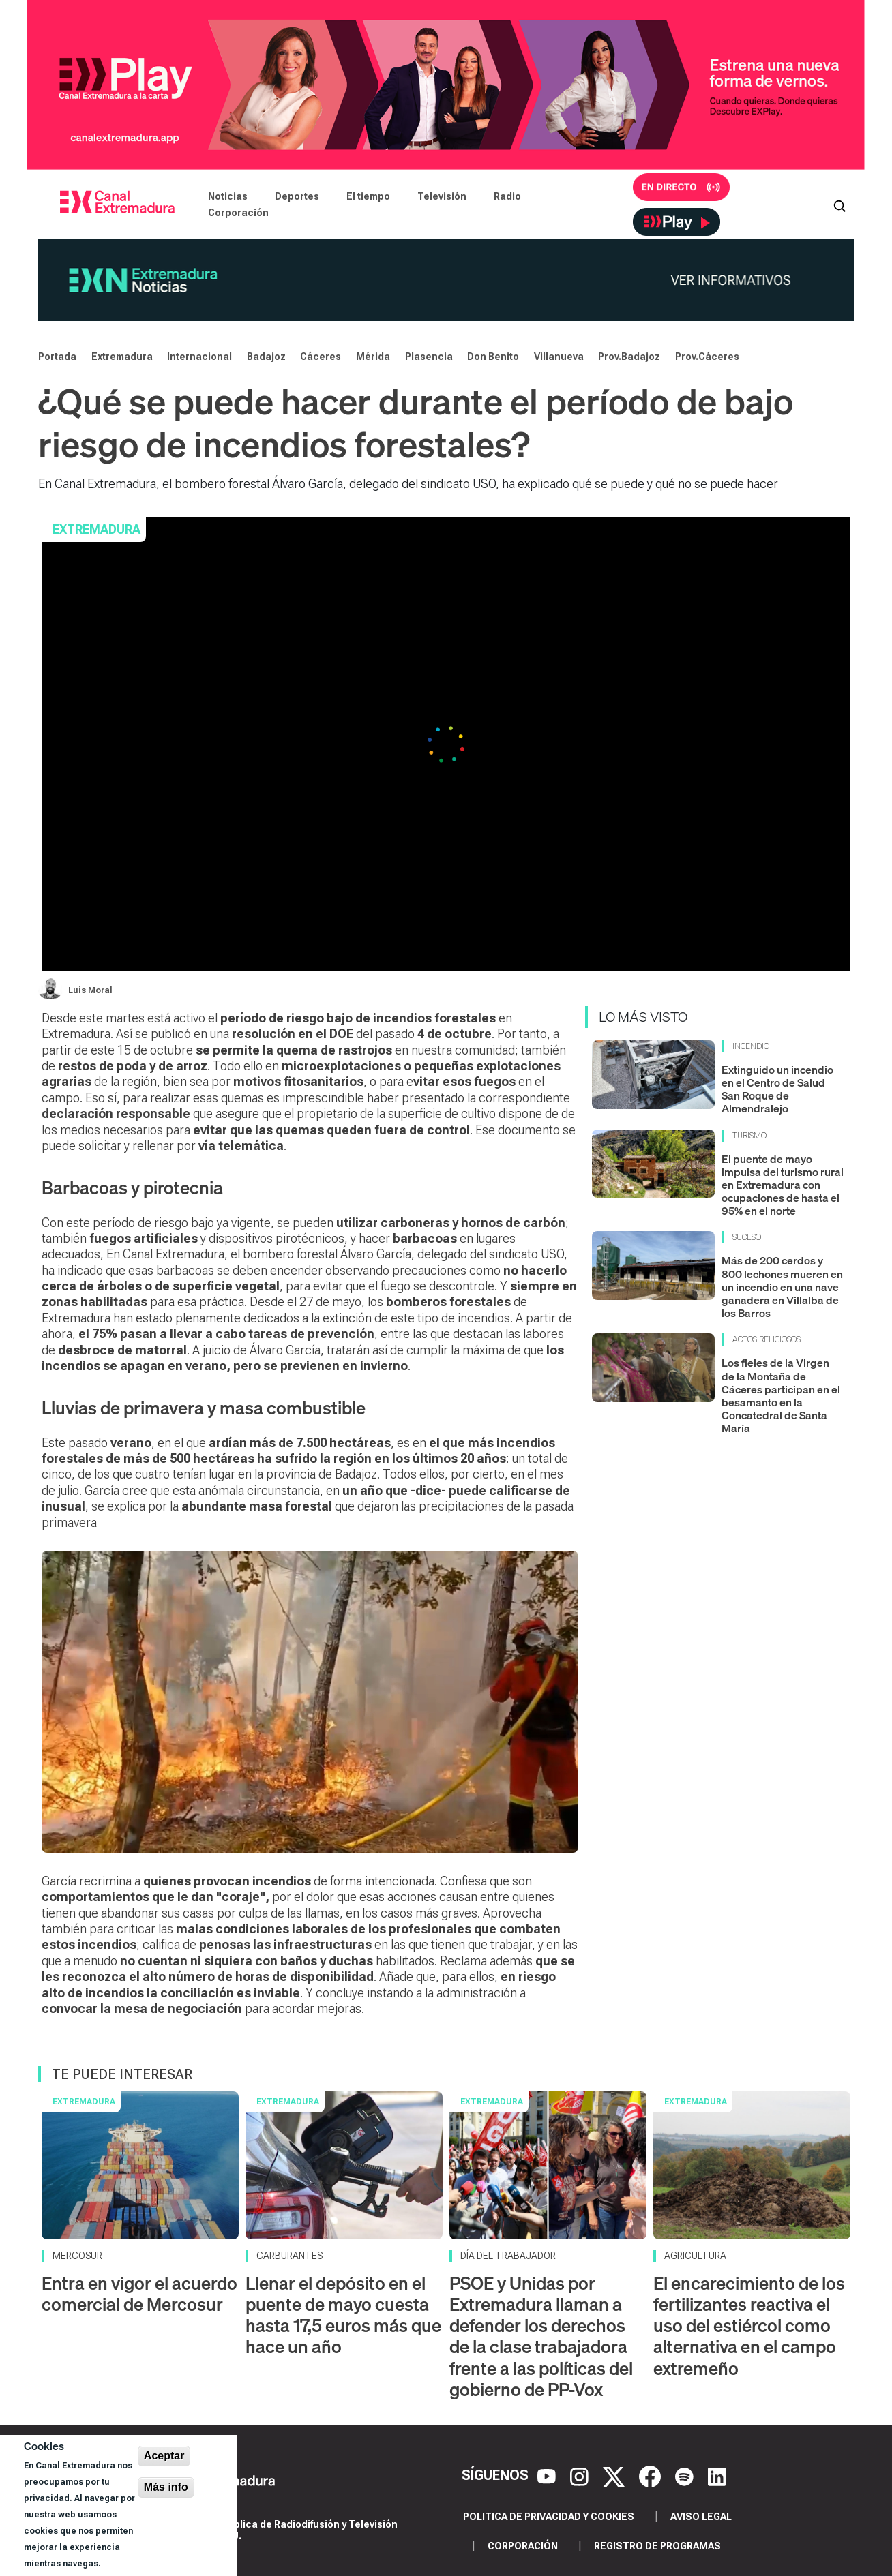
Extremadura (122, 356)
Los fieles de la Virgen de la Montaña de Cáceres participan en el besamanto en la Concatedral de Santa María (781, 1395)
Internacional (199, 356)
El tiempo (368, 196)
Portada (57, 356)
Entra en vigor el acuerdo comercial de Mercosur (139, 2293)
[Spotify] (686, 2476)
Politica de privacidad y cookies (548, 2516)
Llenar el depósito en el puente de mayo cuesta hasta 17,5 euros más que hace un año (343, 2315)
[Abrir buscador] (839, 204)
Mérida (373, 356)
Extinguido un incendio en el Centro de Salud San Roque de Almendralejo (777, 1089)
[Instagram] (581, 2476)
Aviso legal (701, 2516)
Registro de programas (657, 2546)
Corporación (238, 212)
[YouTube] (548, 2476)
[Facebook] (651, 2476)
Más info (166, 2487)
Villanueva (559, 356)
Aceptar (164, 2455)
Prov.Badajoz (629, 356)
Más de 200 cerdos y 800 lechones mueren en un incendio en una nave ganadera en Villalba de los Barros (782, 1287)
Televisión (441, 196)
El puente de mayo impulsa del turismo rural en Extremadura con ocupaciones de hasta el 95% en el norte (783, 1185)
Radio (507, 196)
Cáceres (320, 356)
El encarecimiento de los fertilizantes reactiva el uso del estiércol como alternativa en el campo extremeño (749, 2325)
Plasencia (429, 356)
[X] (615, 2476)
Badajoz (266, 356)
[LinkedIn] (717, 2476)
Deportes (297, 196)
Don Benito (493, 356)
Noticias (228, 196)
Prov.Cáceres (707, 356)
